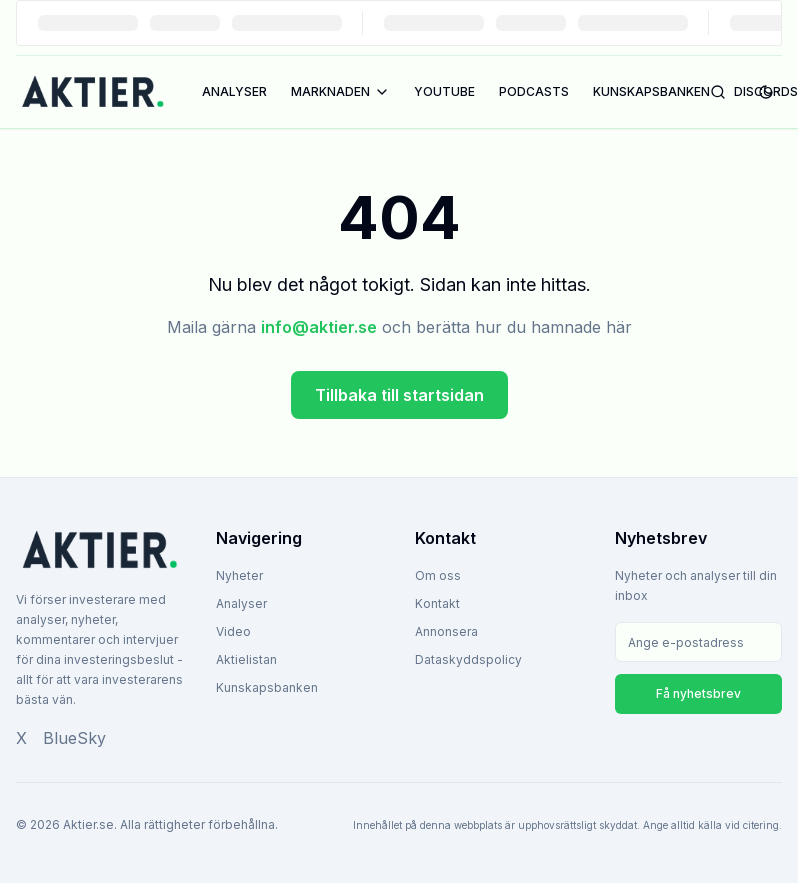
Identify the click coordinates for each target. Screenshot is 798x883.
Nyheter (239, 575)
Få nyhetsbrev (698, 693)
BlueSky (74, 738)
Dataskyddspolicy (468, 659)
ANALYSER (234, 91)
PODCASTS (534, 91)
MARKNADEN (340, 92)
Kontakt (437, 603)
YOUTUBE (444, 91)
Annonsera (446, 631)
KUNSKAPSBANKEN (651, 91)
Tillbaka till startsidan (399, 395)
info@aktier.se (319, 327)
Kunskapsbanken (267, 687)
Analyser (241, 603)
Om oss (438, 575)
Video (233, 631)
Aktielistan (246, 659)
